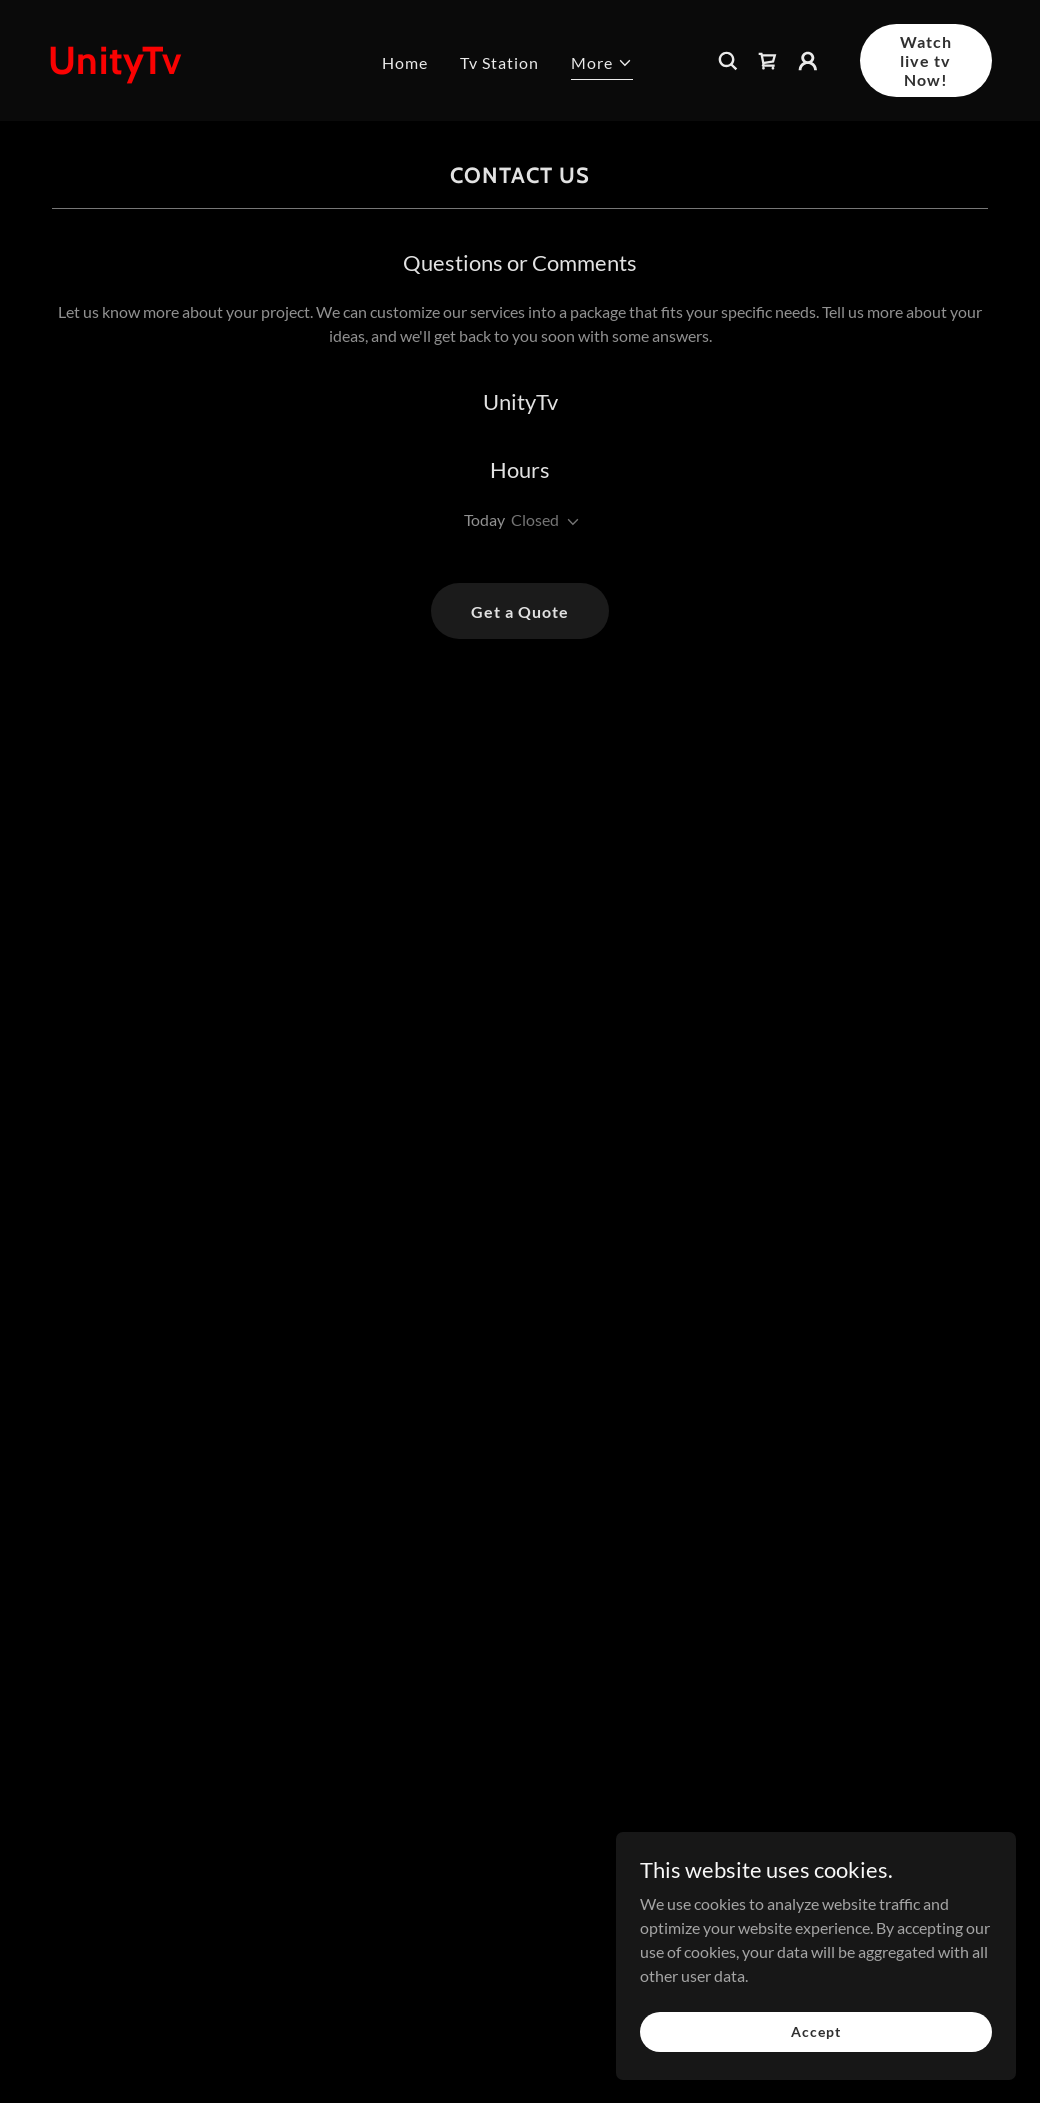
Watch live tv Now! (926, 60)
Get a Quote (520, 611)
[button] (602, 65)
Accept (815, 2031)
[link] (167, 67)
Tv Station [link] (499, 62)
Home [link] (405, 62)
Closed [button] (535, 519)
